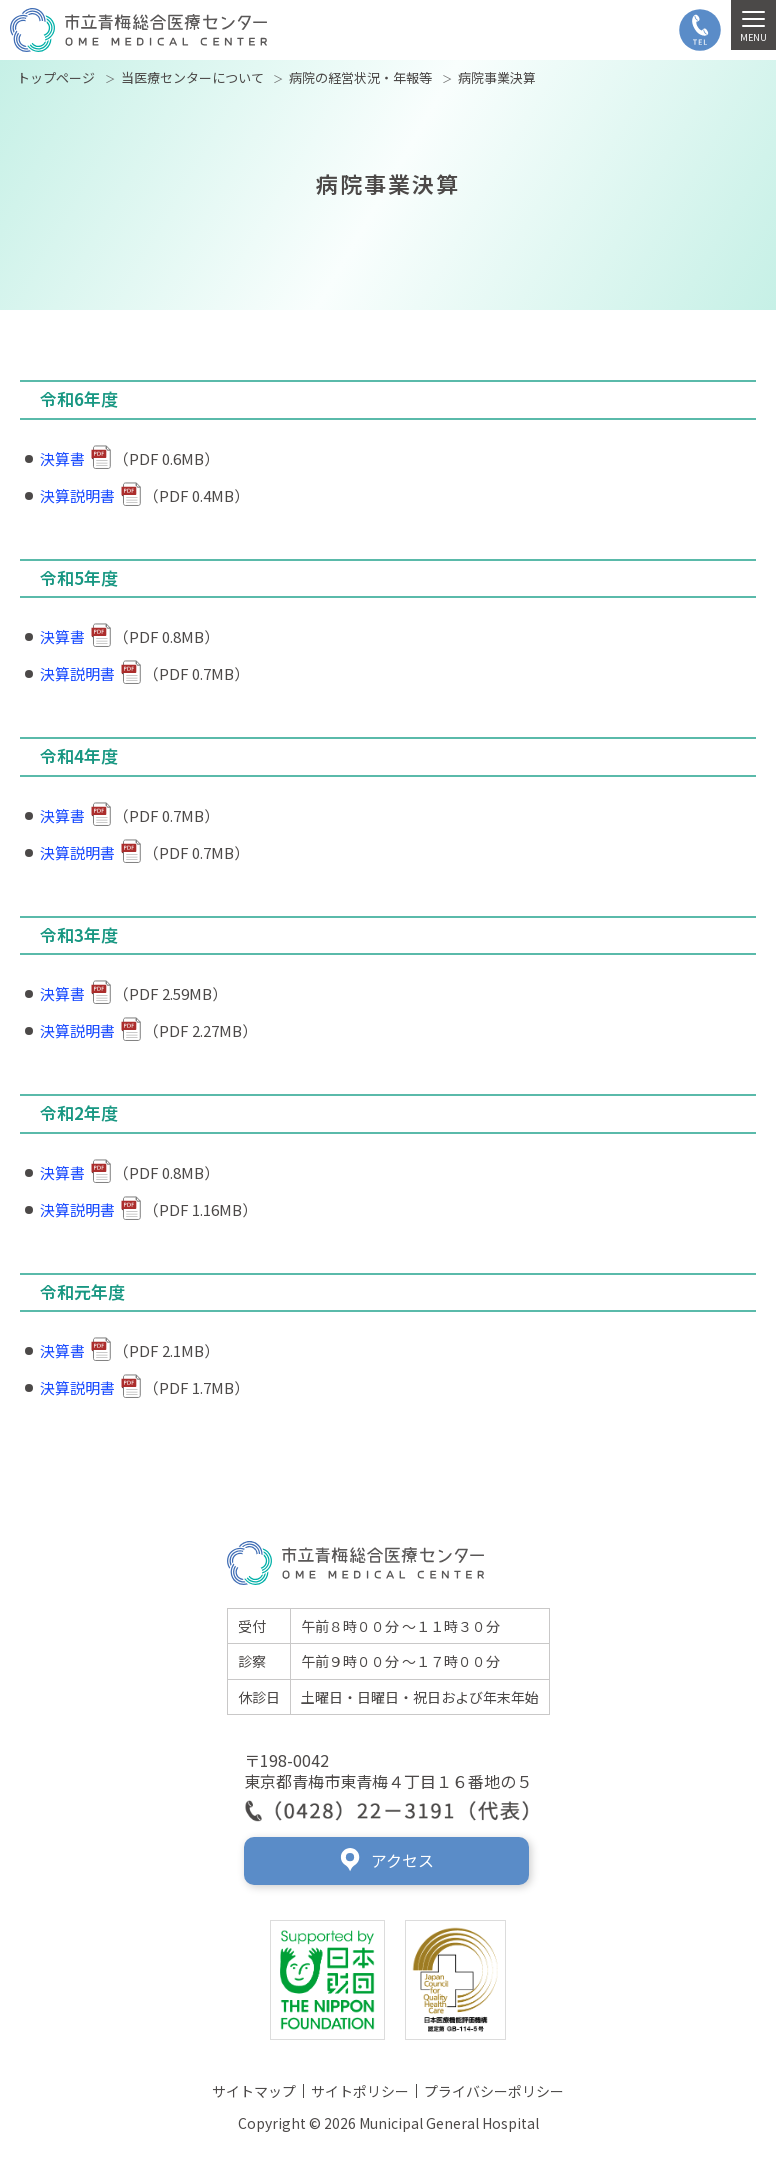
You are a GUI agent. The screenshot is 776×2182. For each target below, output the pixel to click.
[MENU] (753, 25)
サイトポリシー (360, 2091)
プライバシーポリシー (494, 2091)
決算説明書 (90, 495)
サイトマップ (254, 2091)
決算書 (75, 458)
